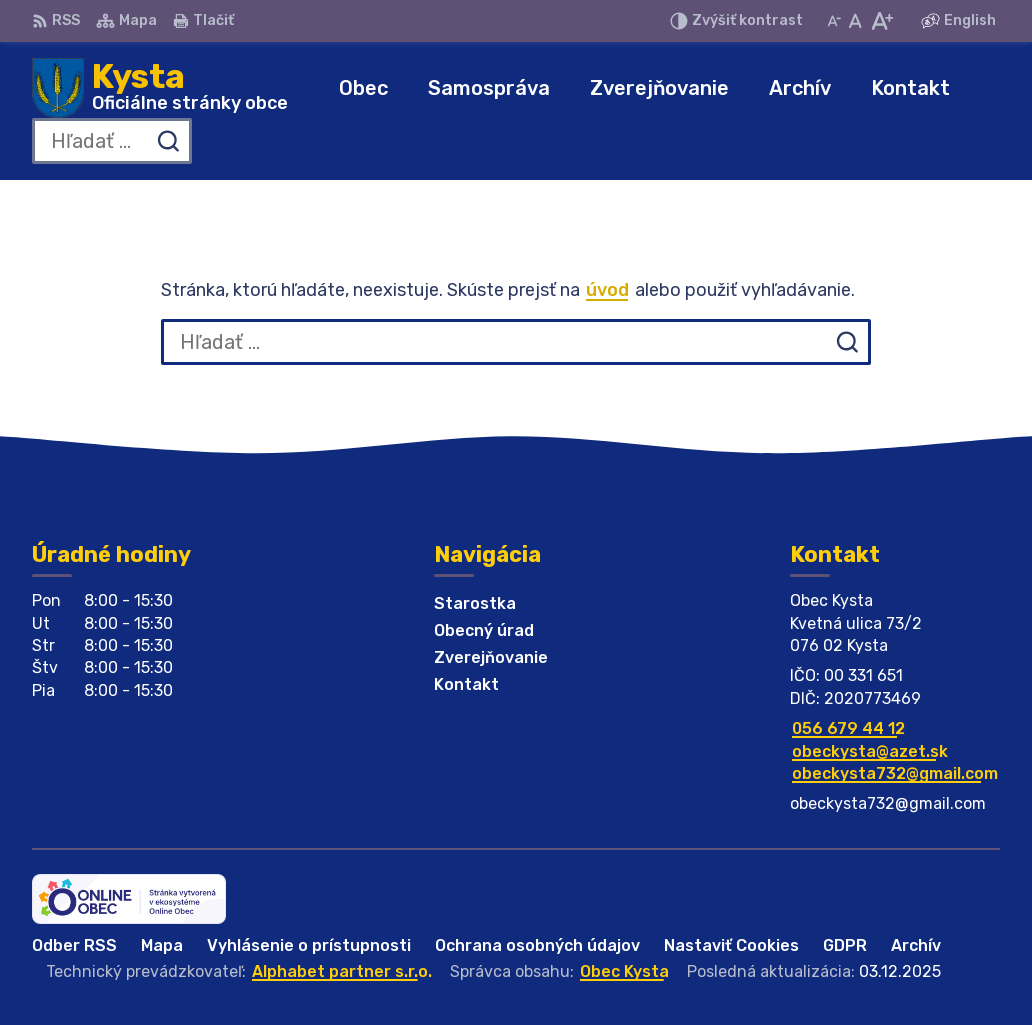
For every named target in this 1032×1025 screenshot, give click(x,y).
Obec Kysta (624, 971)
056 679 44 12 (848, 728)
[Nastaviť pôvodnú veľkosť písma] (855, 21)
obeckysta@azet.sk (870, 751)
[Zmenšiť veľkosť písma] (834, 21)
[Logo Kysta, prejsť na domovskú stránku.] (160, 88)
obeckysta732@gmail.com (895, 773)
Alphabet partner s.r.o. (342, 971)
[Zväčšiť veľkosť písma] (881, 21)
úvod (607, 290)
